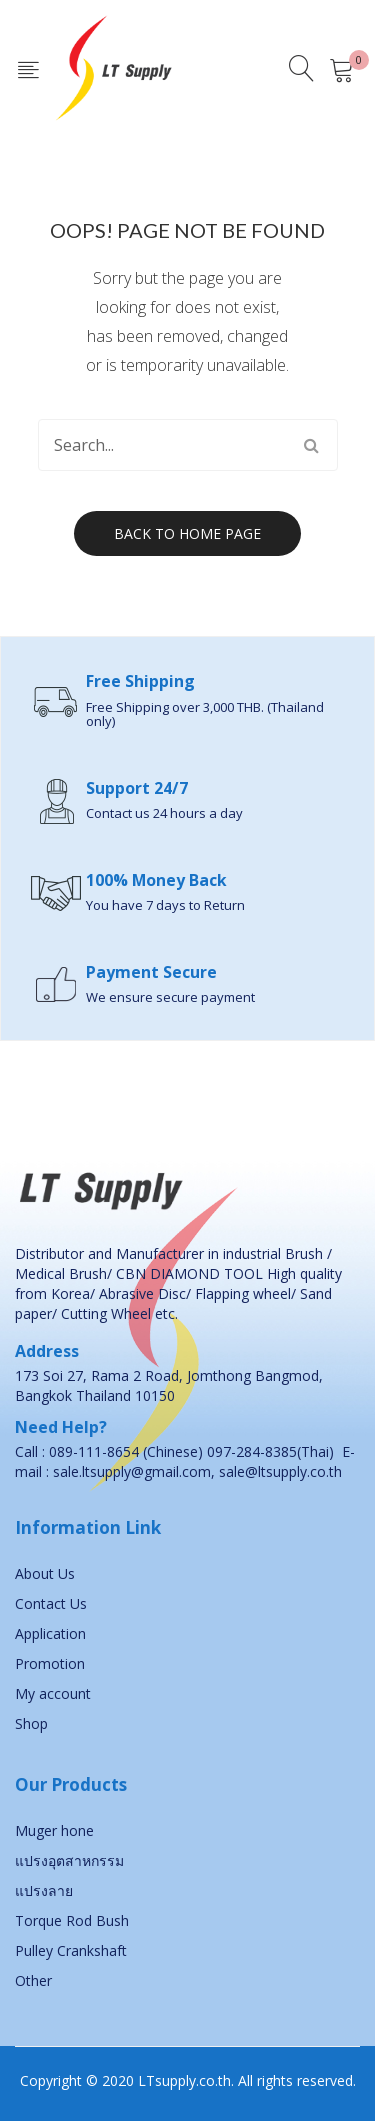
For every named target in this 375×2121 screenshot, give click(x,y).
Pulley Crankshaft (71, 1950)
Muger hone (54, 1830)
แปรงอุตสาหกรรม (69, 1860)
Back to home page (187, 533)
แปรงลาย (44, 1890)
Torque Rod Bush (72, 1920)
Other (33, 1980)
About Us (45, 1573)
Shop (31, 1723)
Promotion (50, 1663)
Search (312, 445)
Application (50, 1633)
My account (53, 1693)
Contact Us (51, 1603)
